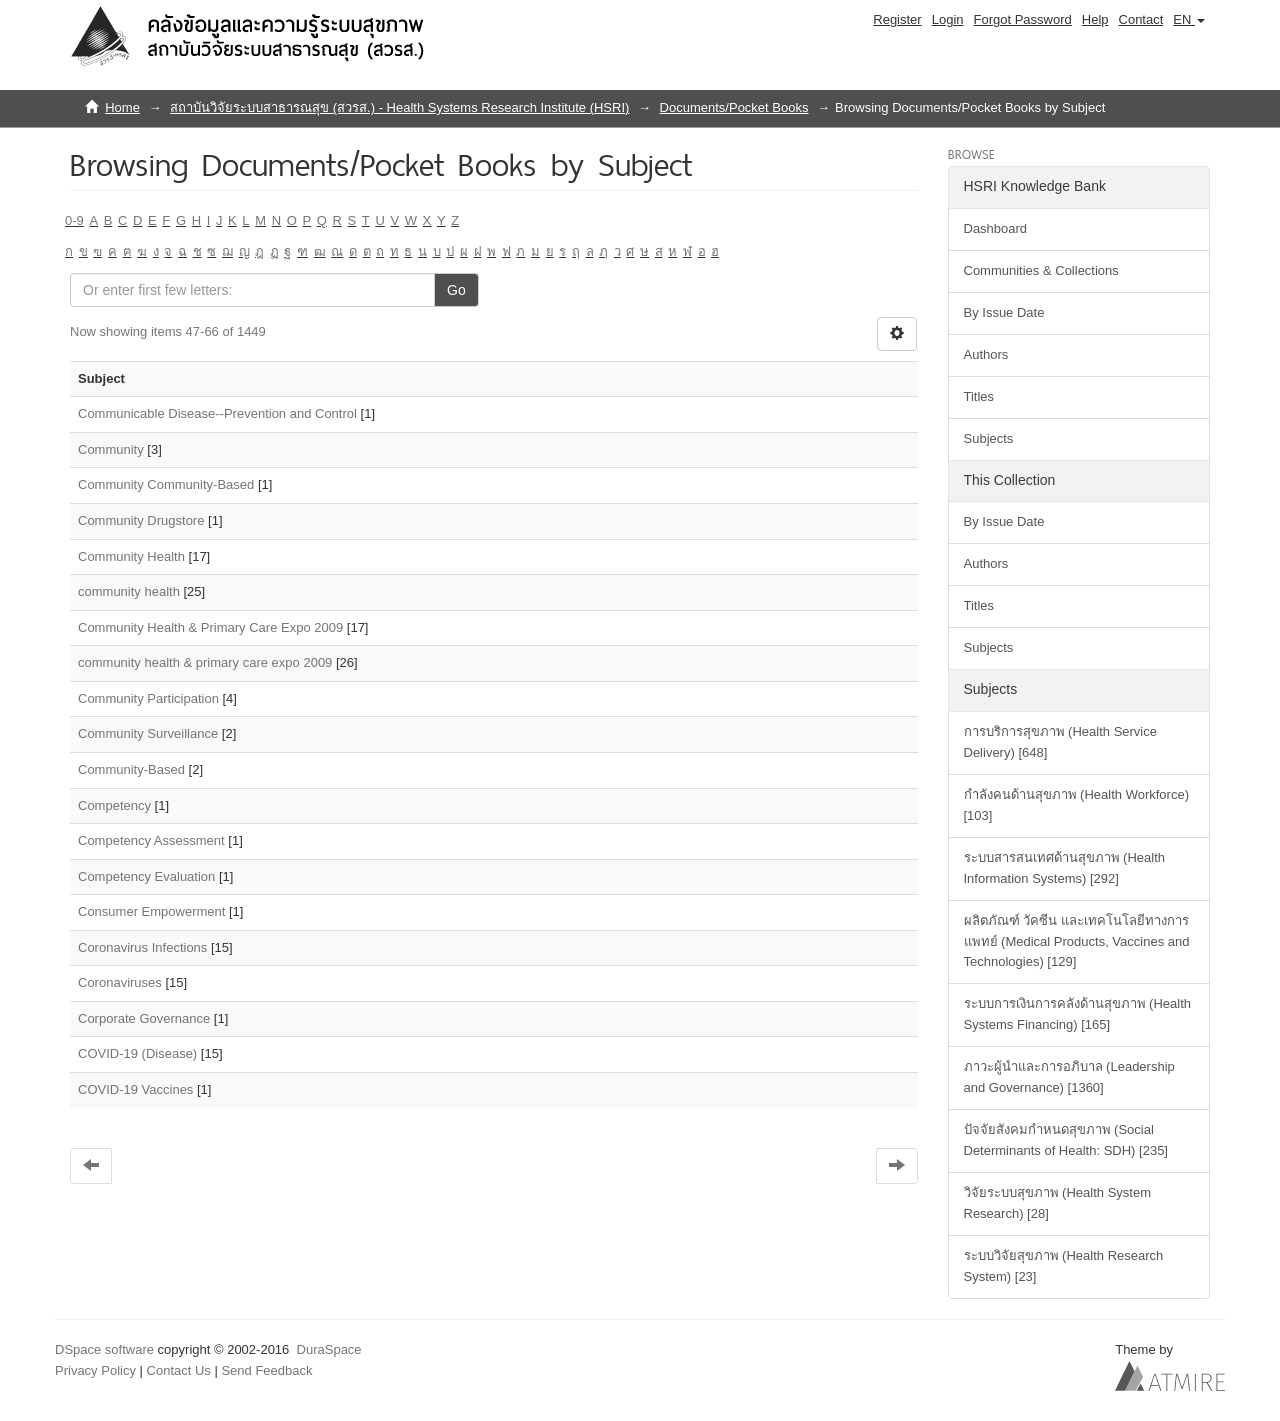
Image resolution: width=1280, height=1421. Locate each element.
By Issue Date (1004, 312)
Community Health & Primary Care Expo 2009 (210, 627)
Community (111, 449)
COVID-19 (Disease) (137, 1053)
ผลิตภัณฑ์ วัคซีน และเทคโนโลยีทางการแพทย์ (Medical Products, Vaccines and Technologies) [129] (1077, 941)
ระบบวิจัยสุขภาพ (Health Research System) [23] (1064, 1266)
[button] (1189, 20)
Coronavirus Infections (142, 947)
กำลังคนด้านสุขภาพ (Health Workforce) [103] (1076, 805)
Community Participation (148, 698)
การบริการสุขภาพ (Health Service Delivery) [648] (1060, 742)
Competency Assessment (151, 840)
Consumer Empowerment (151, 911)
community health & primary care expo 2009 (205, 662)
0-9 (74, 220)
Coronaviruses (120, 982)
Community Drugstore (141, 520)
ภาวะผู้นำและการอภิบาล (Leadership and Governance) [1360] (1069, 1077)
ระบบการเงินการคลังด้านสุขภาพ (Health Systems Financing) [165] (1078, 1014)
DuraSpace (329, 1349)
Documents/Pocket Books (734, 107)
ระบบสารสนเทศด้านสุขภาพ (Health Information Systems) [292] (1065, 868)
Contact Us (179, 1370)
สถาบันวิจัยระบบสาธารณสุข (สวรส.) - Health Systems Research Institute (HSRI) (399, 107)
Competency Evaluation (146, 876)
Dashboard (996, 228)
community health (129, 591)
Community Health (131, 556)
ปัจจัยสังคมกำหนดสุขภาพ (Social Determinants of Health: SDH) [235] (1066, 1140)
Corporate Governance (144, 1018)
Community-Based (131, 769)
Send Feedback (266, 1370)
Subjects (989, 438)
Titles (979, 396)
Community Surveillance (148, 733)
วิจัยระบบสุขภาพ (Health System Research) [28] (1057, 1203)
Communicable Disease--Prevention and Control (217, 413)
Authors (986, 354)
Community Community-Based (166, 484)
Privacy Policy (95, 1370)
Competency (114, 805)
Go (456, 290)
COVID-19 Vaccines (135, 1089)
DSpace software (104, 1349)
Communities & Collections (1041, 270)
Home (122, 107)
